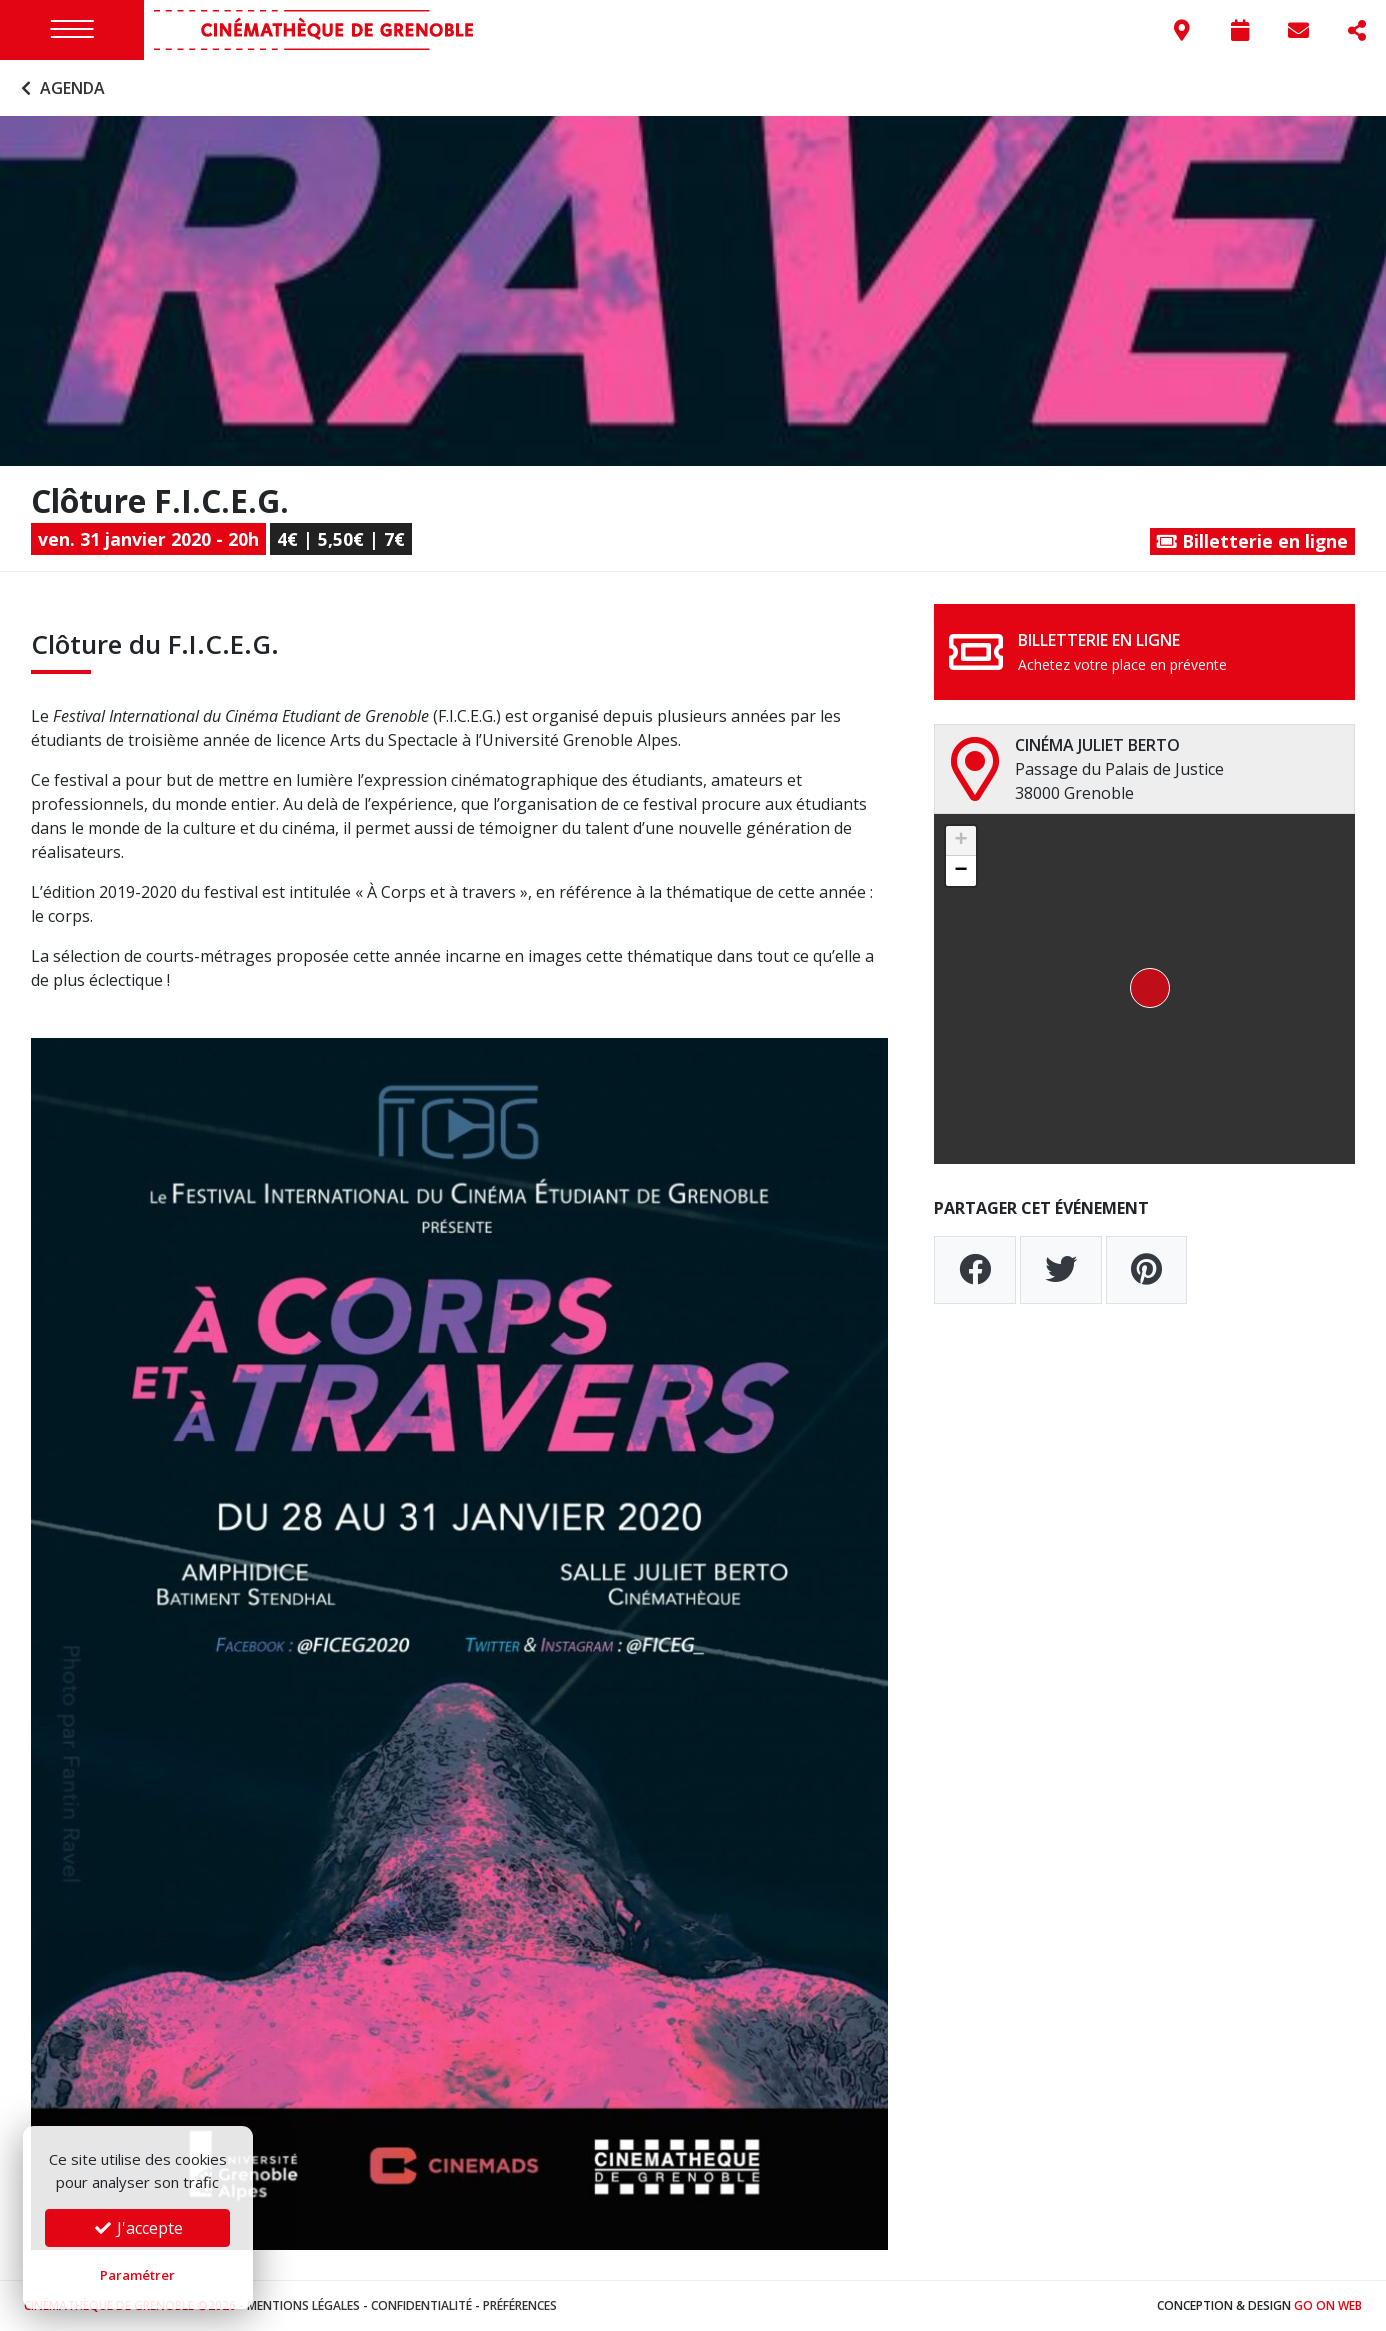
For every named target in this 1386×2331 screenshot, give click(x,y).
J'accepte (138, 2228)
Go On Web (1328, 2305)
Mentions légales (303, 2305)
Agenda (60, 88)
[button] (1144, 989)
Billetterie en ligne (1252, 541)
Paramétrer (137, 2275)
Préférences (520, 2305)
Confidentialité (421, 2305)
